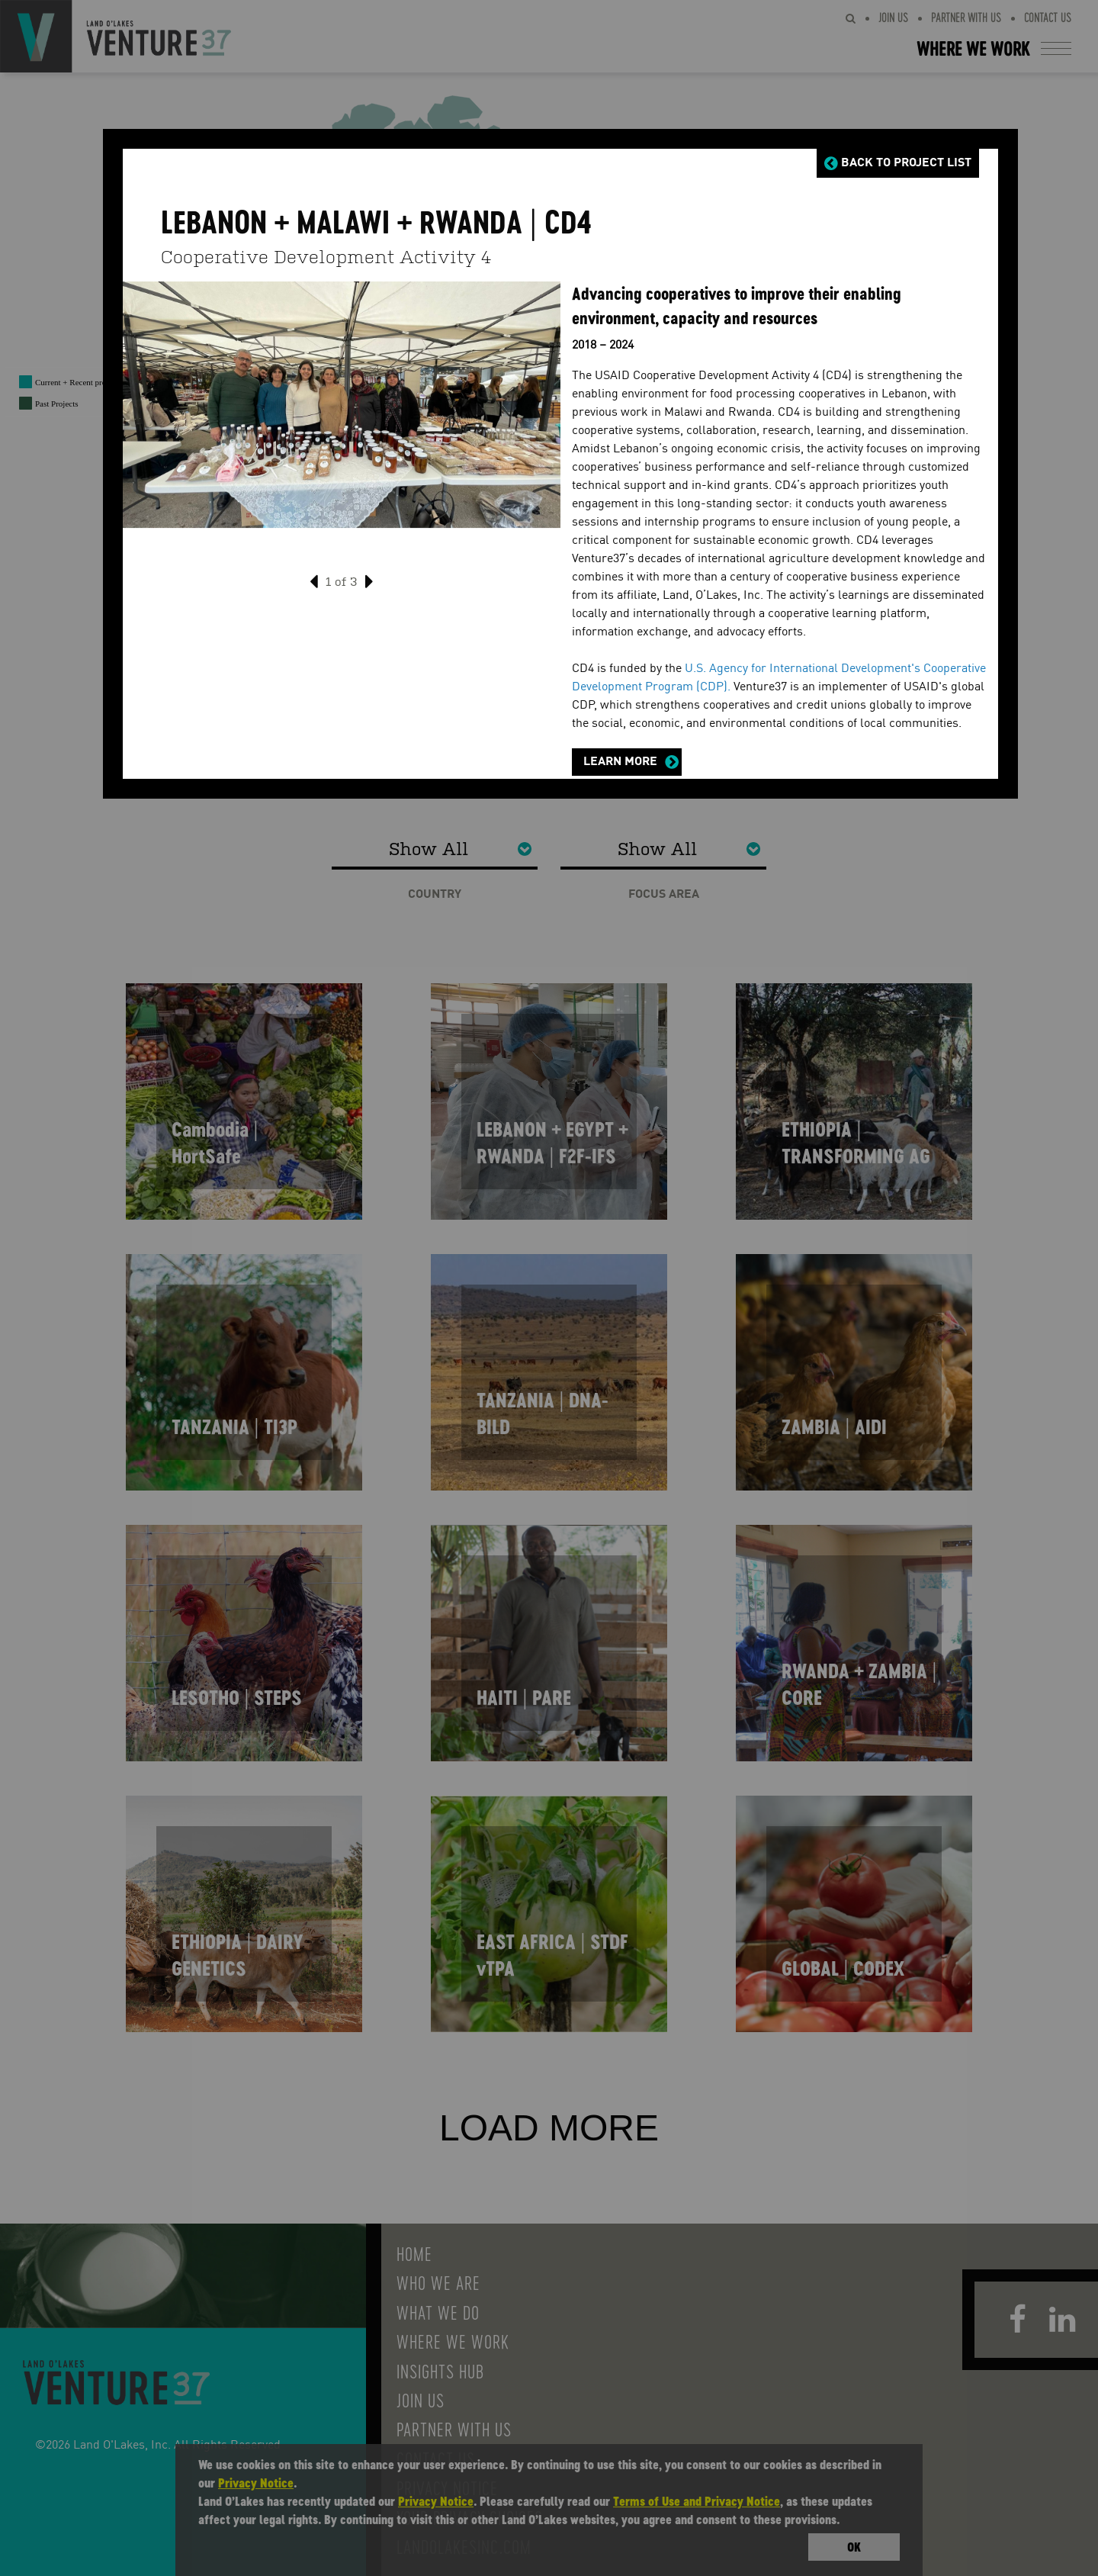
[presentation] (314, 578)
